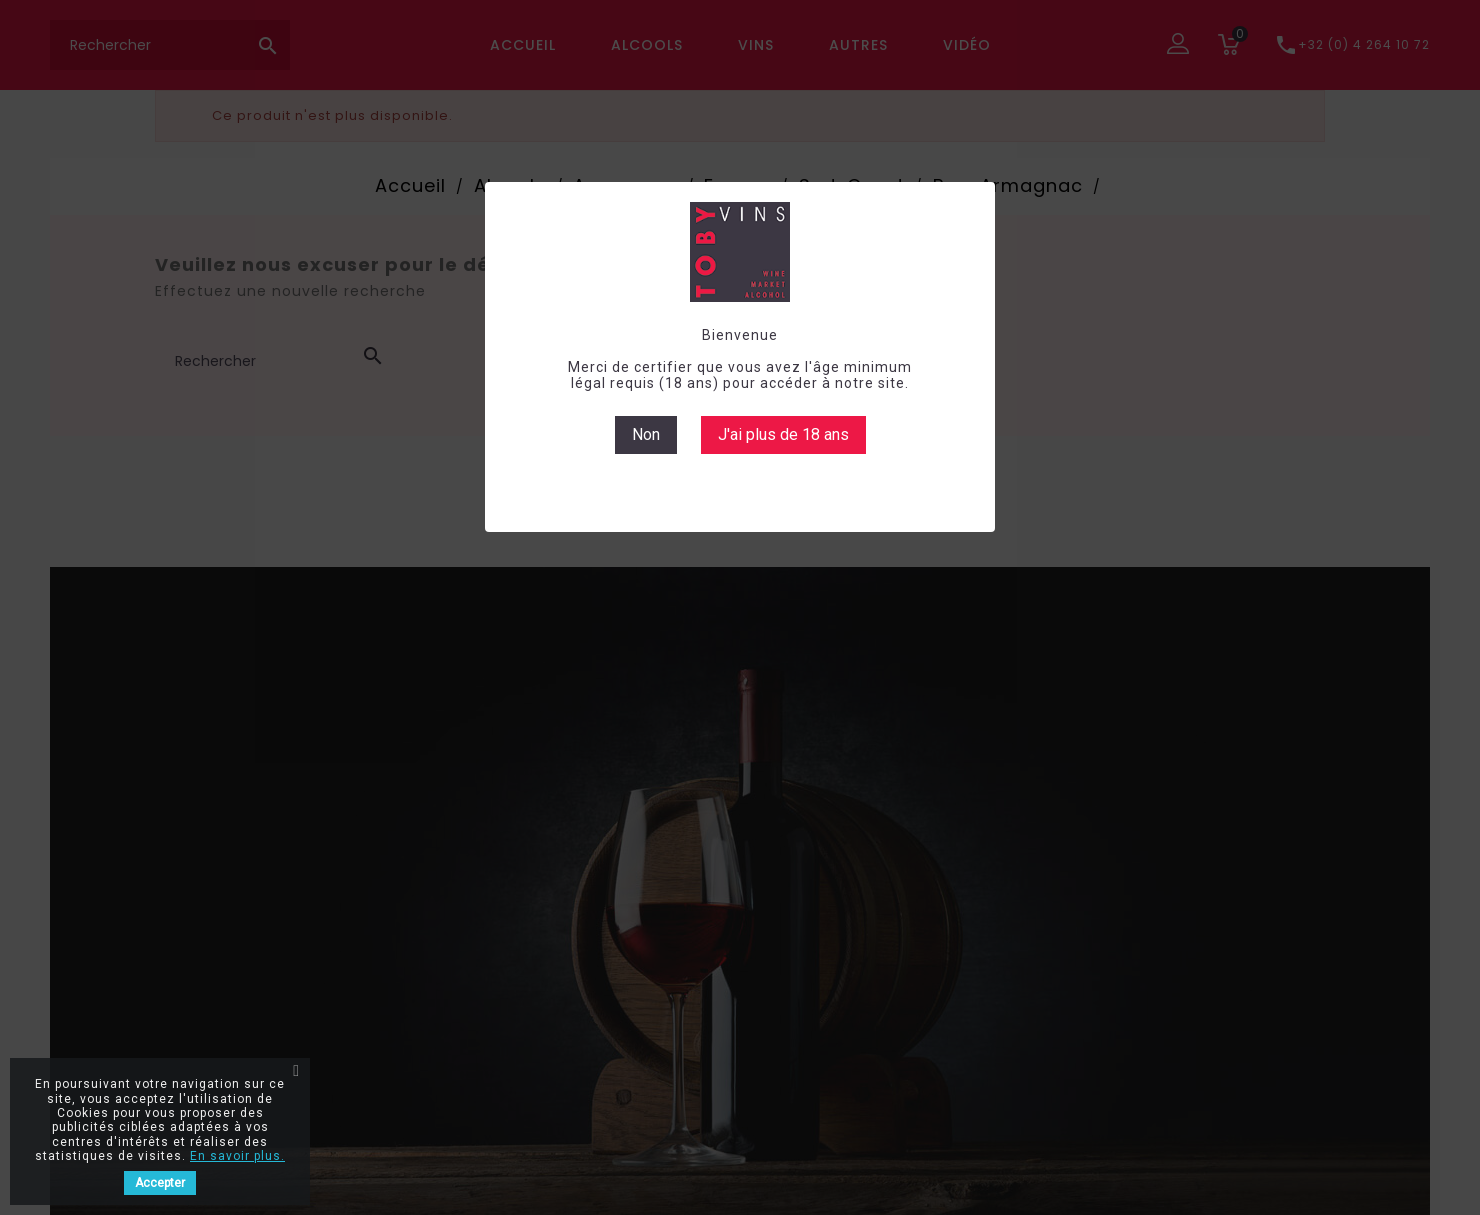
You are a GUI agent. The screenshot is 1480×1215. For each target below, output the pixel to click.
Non (646, 434)
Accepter (160, 1183)
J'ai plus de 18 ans (783, 434)
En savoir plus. (237, 1156)
